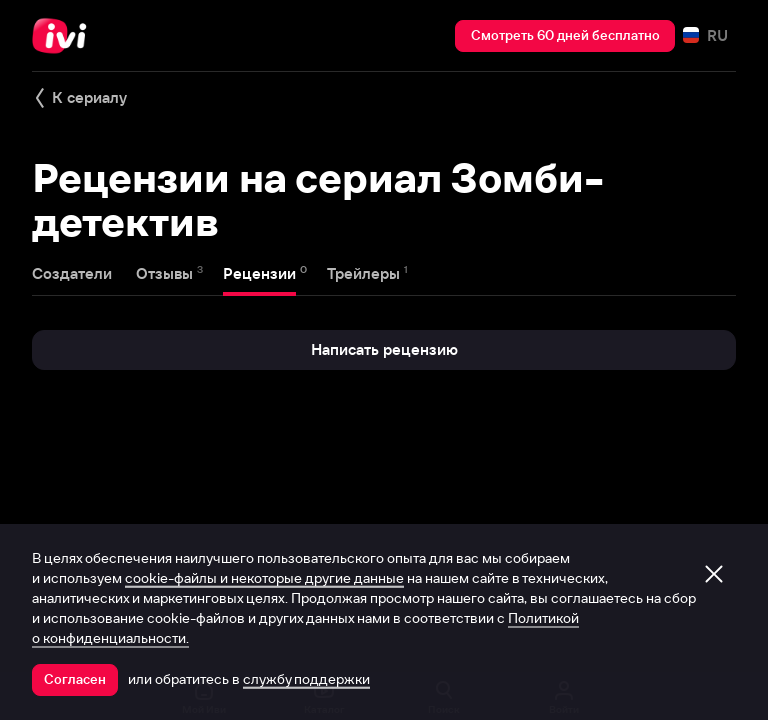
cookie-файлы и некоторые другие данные (264, 578)
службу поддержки (306, 679)
